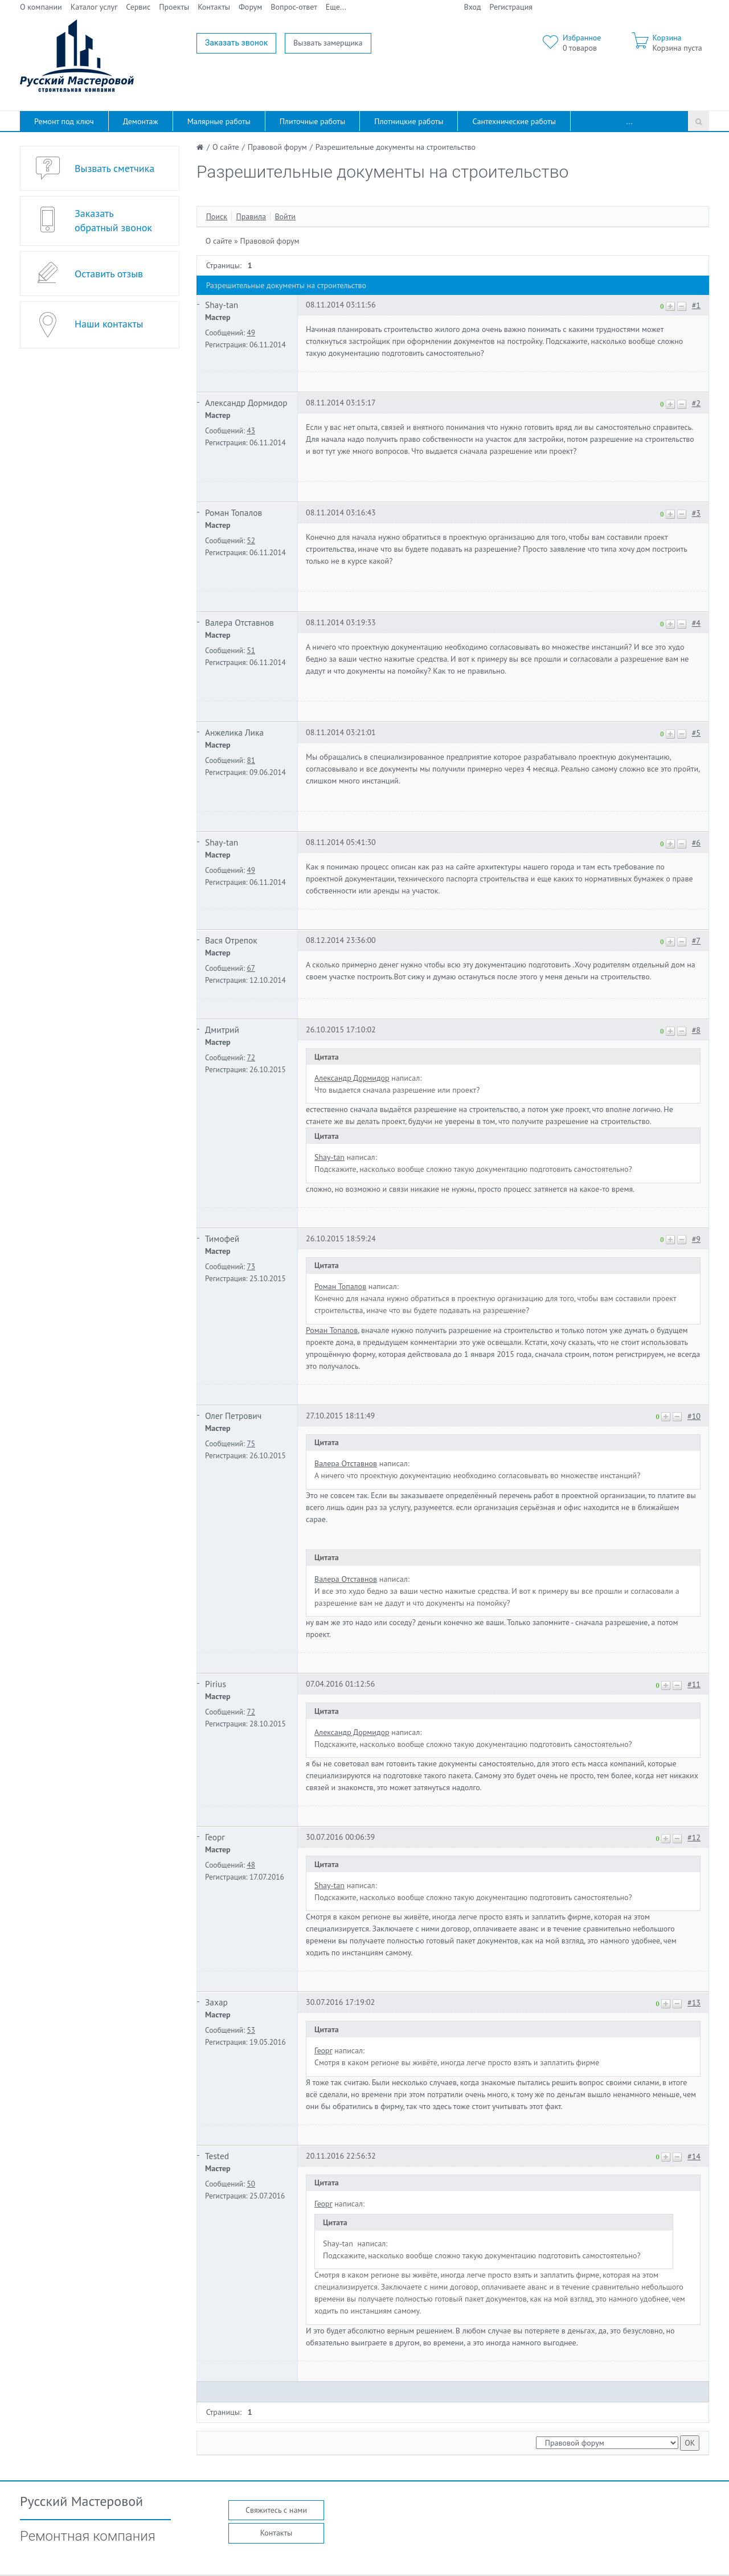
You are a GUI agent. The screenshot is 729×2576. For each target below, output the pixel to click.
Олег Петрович (233, 1415)
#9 (696, 1239)
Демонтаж (140, 121)
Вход (472, 7)
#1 (696, 305)
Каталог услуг (94, 7)
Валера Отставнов (239, 622)
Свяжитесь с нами (276, 2510)
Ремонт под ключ (64, 121)
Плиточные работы (312, 121)
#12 (694, 1837)
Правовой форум (270, 241)
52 (251, 540)
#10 (694, 1416)
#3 (696, 513)
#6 (696, 843)
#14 (694, 2156)
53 (251, 2030)
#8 (696, 1030)
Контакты (214, 7)
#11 (694, 1684)
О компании (41, 7)
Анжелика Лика (234, 732)
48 (251, 1865)
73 (251, 1266)
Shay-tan (221, 304)
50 (251, 2184)
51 (251, 650)
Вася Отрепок (231, 940)
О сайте (219, 241)
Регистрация (511, 7)
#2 (696, 403)
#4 (696, 623)
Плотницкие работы (408, 121)
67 (251, 968)
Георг (215, 1837)
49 (251, 332)
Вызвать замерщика (328, 43)
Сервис (138, 7)
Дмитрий (222, 1029)
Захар (216, 2002)
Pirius (215, 1683)
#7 (696, 941)
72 (251, 1057)
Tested (217, 2155)
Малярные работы (219, 121)
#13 (694, 2002)
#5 (696, 733)
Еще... (336, 7)
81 (251, 760)
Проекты (174, 7)
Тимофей (222, 1238)
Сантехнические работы (514, 121)
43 (251, 430)
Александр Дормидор (246, 402)
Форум (250, 7)
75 (251, 1443)
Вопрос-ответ (294, 7)
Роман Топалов (233, 512)
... (629, 121)
